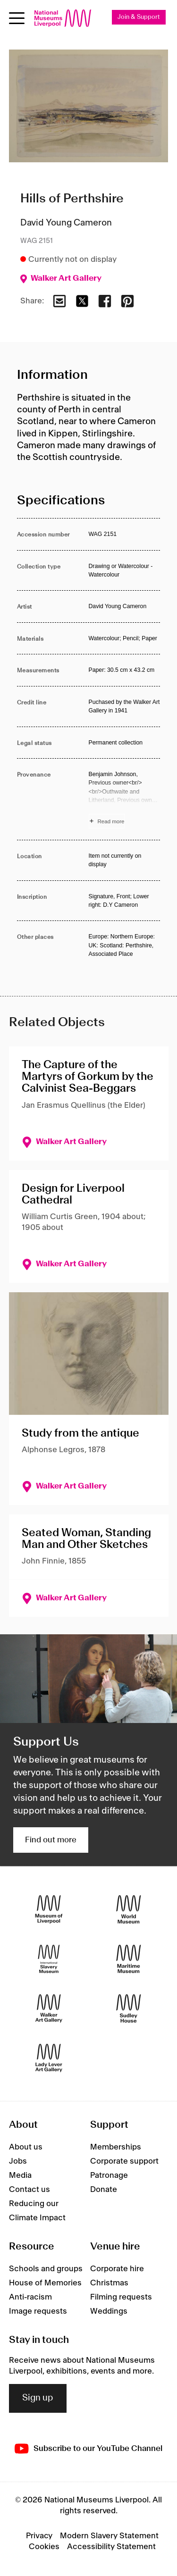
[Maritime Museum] (129, 1959)
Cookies (44, 2547)
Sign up (37, 2398)
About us (25, 2147)
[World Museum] (129, 1909)
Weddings (108, 2311)
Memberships (115, 2147)
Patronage (109, 2175)
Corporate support (124, 2161)
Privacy (39, 2536)
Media (20, 2175)
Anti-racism (30, 2297)
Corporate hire (117, 2269)
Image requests (38, 2311)
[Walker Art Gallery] (49, 2008)
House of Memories (45, 2283)
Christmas (109, 2283)
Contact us (29, 2189)
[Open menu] (17, 18)
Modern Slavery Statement (109, 2536)
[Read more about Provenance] (124, 799)
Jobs (18, 2161)
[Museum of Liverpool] (49, 1909)
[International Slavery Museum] (49, 1959)
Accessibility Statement (111, 2547)
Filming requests (121, 2297)
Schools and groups (46, 2269)
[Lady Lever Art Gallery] (49, 2058)
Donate (103, 2189)
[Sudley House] (129, 2008)
